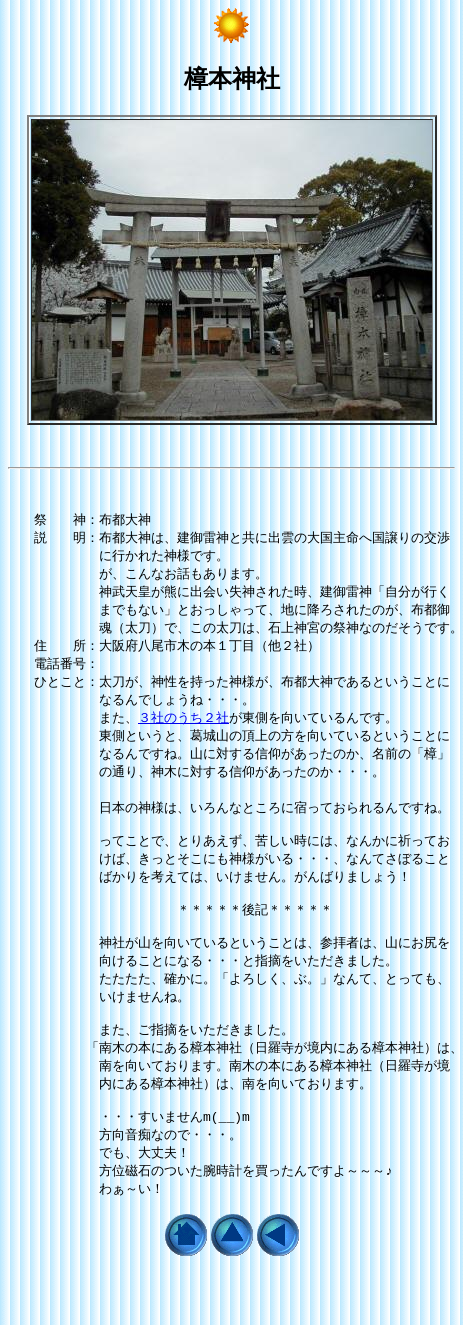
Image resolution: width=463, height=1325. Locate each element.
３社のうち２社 (183, 729)
